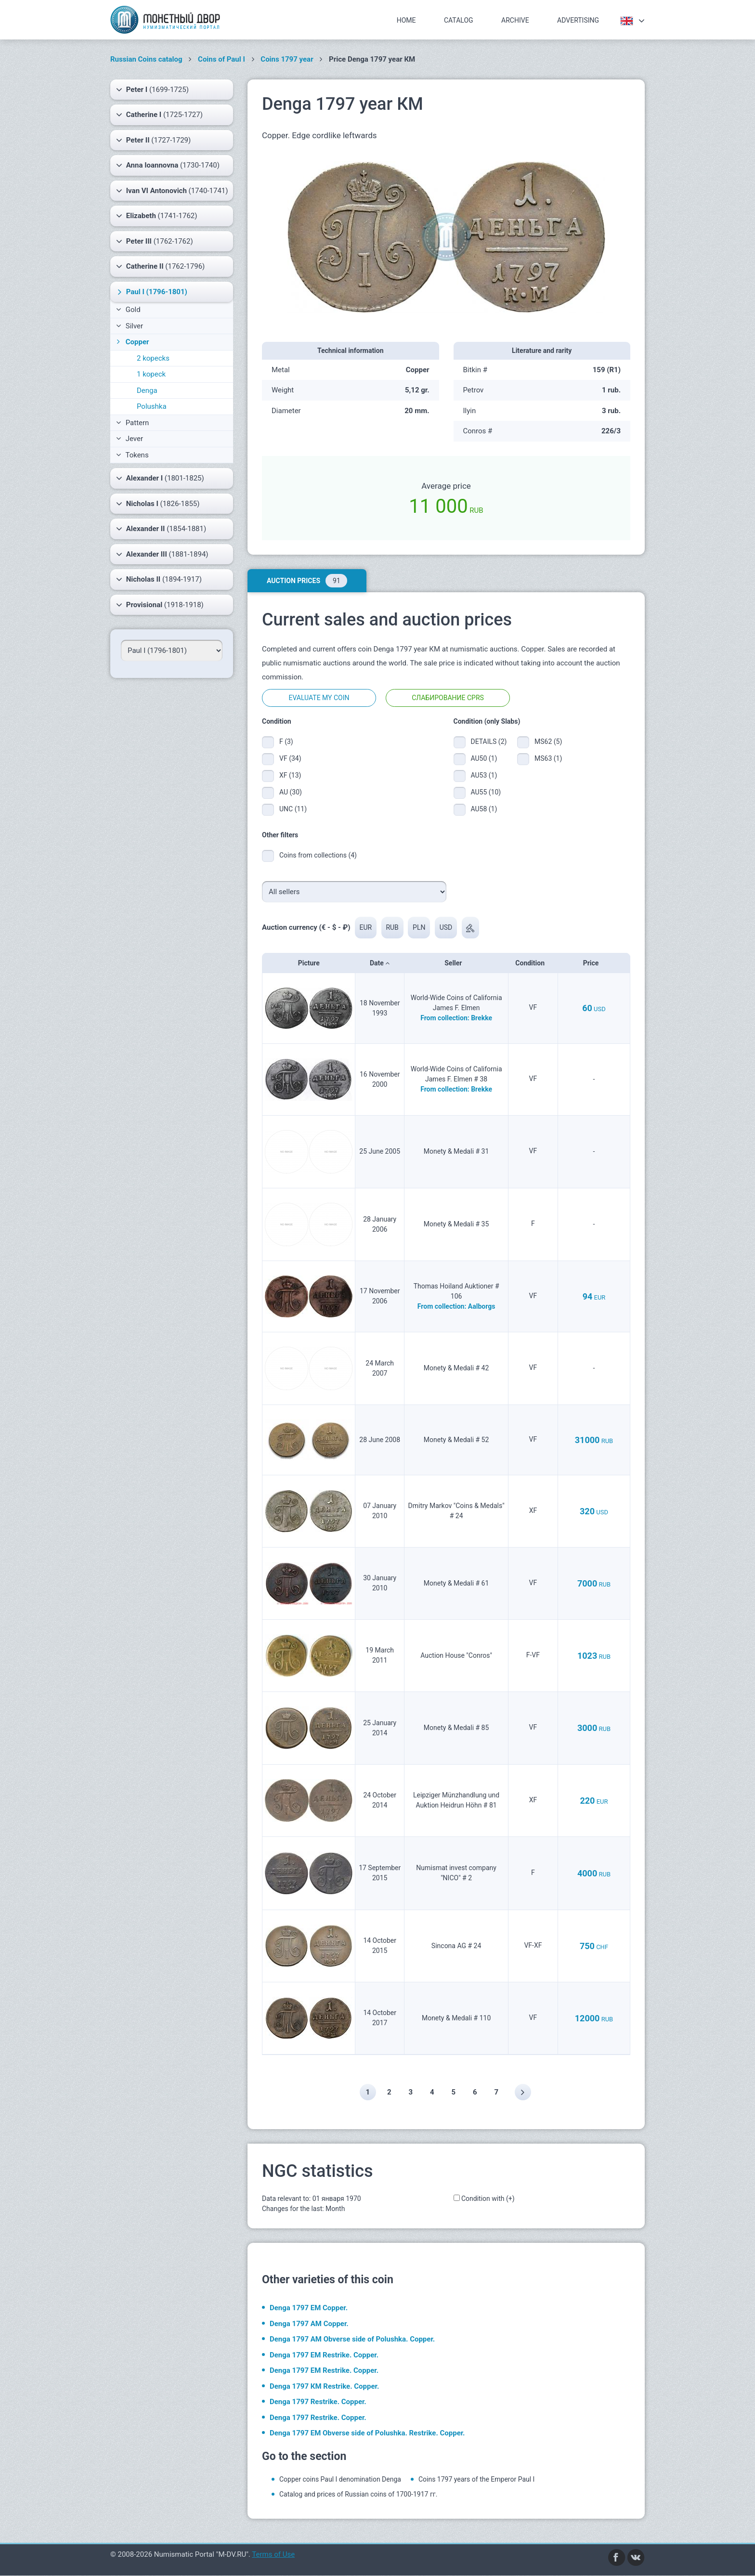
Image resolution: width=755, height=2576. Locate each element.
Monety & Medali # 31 (456, 1152)
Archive (515, 20)
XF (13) (290, 775)
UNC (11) (293, 809)
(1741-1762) (156, 216)
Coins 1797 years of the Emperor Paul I (476, 2480)
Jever (129, 438)
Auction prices (307, 580)
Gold (128, 309)
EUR (366, 927)
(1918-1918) (160, 605)
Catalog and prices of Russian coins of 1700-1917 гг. (358, 2494)
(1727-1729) (153, 140)
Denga (147, 390)
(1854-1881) (161, 528)
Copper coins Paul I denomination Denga (340, 2480)
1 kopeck (151, 374)
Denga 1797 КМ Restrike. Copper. (324, 2386)
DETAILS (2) (487, 741)
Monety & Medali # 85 (456, 1728)
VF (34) (290, 758)
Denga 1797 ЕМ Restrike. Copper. (324, 2355)
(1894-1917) (159, 579)
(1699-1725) (152, 89)
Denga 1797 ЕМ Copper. (309, 2308)
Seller (456, 963)
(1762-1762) (154, 241)
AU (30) (290, 792)
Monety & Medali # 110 (456, 2018)
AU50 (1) (484, 758)
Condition (532, 963)
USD (447, 927)
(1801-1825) (160, 478)
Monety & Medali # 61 (456, 1583)
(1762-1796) (160, 266)
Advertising (578, 20)
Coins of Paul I (221, 59)
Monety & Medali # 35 (456, 1224)
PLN (420, 927)
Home (406, 20)
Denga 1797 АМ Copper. (309, 2323)
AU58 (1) (484, 809)
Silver (129, 326)
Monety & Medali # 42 (456, 1368)
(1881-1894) (162, 554)
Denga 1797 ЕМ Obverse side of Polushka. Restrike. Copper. (367, 2433)
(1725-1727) (159, 114)
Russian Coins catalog (146, 59)
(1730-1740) (168, 165)
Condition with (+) (488, 2198)
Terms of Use (273, 2554)
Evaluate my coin (318, 698)
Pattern (132, 422)
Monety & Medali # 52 (456, 1440)
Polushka (152, 406)
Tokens (132, 455)
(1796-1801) (151, 291)
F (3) (286, 741)
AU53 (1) (484, 775)
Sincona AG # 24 (456, 1946)
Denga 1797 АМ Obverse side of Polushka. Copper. (352, 2339)
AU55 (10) (486, 792)
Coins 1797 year (286, 59)
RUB (393, 927)
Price (594, 963)
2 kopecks (153, 358)
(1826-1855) (157, 503)
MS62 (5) (548, 741)
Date (380, 963)
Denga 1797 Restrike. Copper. (318, 2402)
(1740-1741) (172, 190)
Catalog (458, 20)
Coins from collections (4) (318, 855)
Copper (132, 342)
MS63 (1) (548, 758)
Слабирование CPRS (448, 698)
